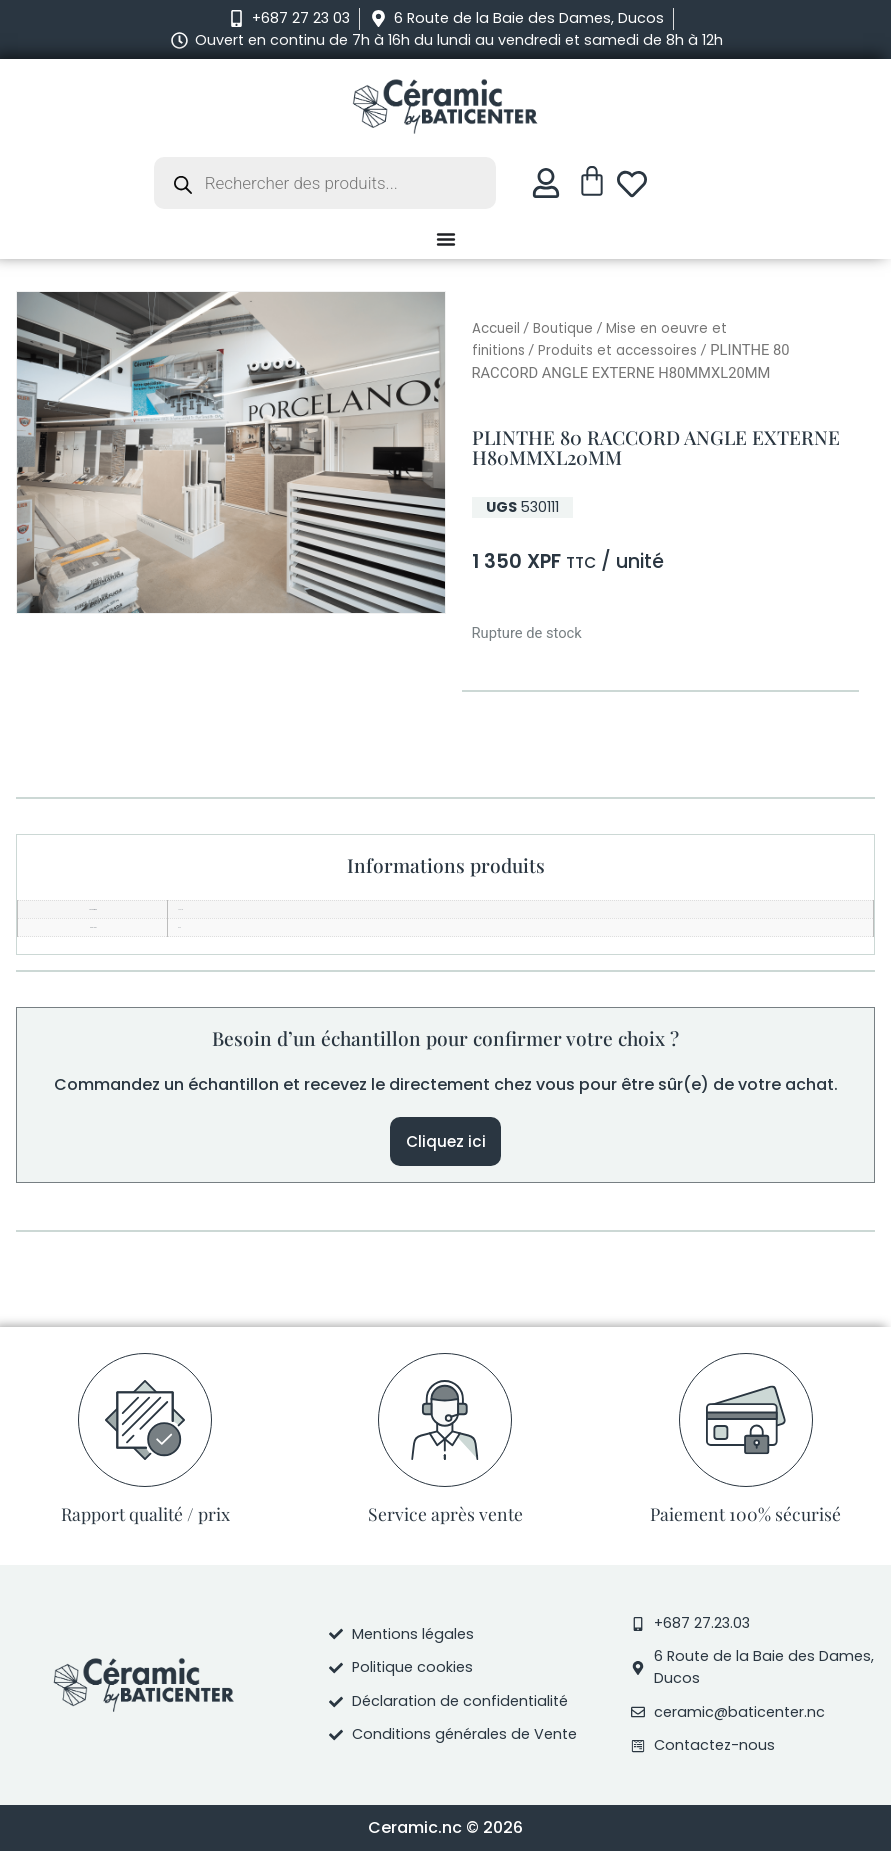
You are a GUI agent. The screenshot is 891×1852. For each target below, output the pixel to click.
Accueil (496, 328)
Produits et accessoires (617, 350)
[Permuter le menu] (446, 239)
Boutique (563, 328)
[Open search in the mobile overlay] (325, 183)
